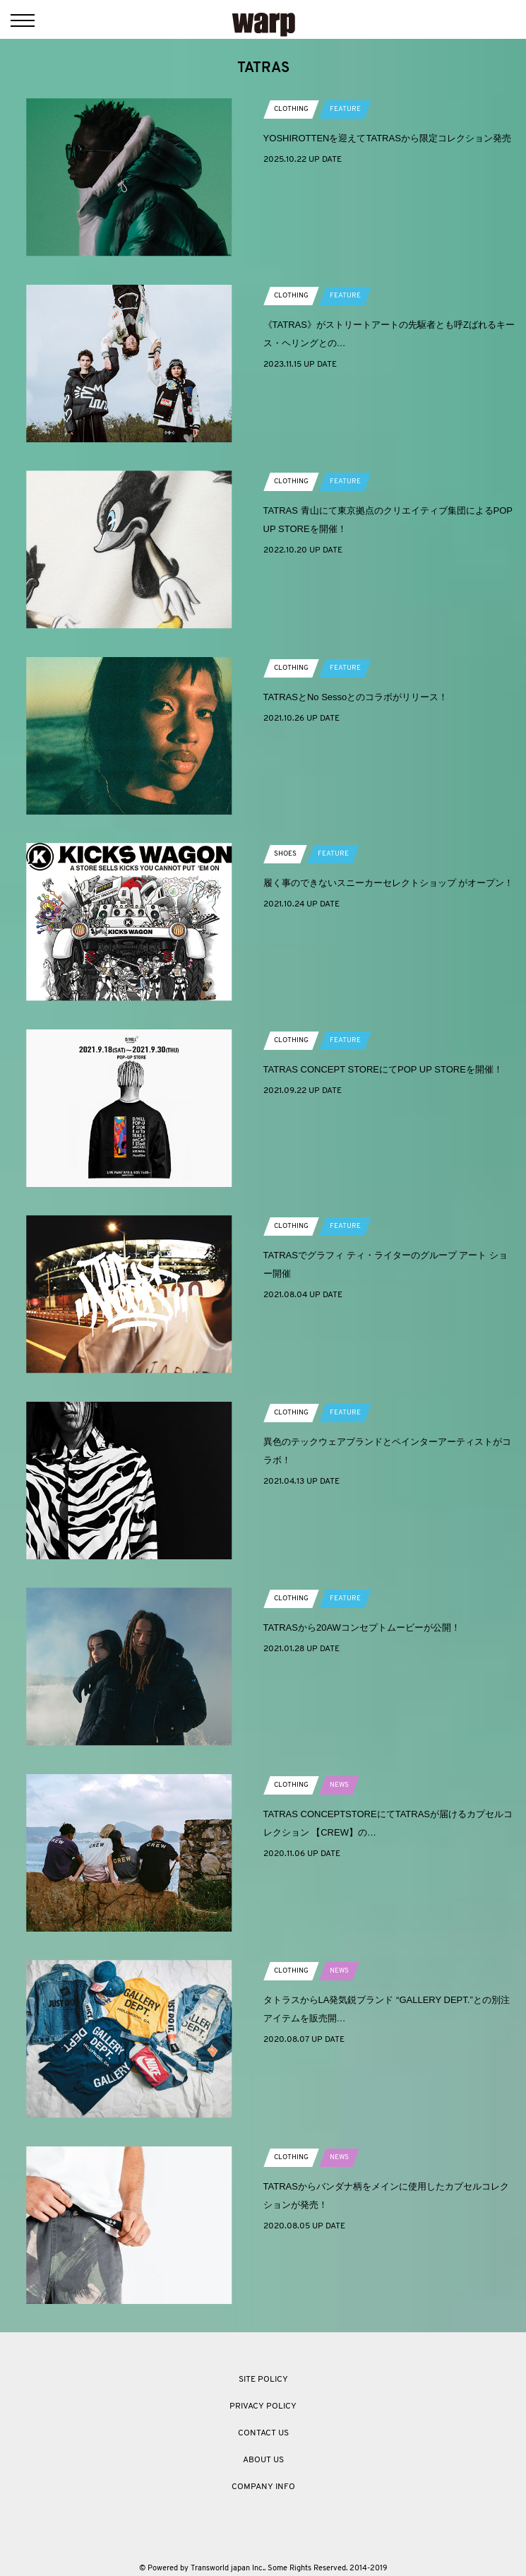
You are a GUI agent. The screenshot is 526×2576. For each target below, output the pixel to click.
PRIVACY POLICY (263, 2406)
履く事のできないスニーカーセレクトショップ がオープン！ (388, 883)
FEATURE (345, 109)
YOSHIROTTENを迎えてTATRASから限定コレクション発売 (387, 138)
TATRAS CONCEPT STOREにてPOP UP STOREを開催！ (383, 1069)
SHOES (285, 854)
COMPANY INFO (263, 2487)
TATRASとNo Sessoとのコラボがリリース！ (355, 697)
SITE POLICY (263, 2379)
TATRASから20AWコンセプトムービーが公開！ (361, 1627)
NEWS (339, 1785)
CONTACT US (263, 2433)
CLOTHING (291, 109)
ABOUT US (263, 2460)
